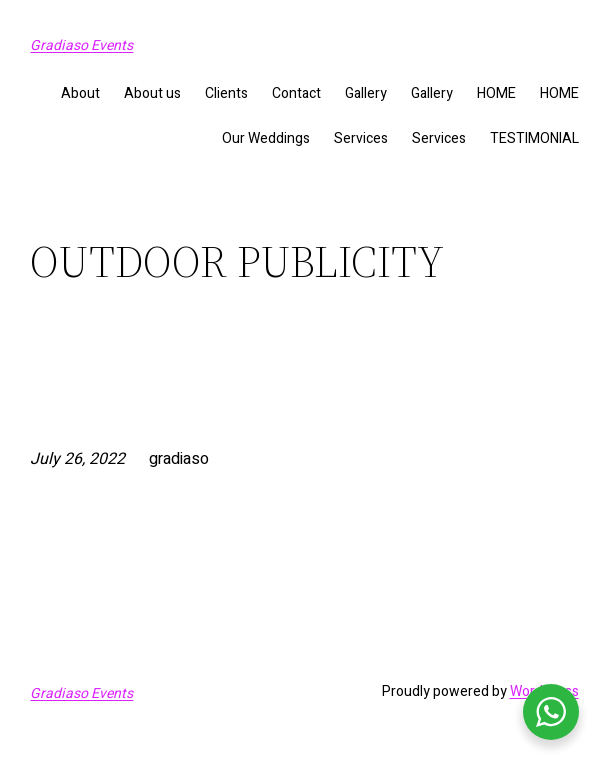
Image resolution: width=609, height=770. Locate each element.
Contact (296, 93)
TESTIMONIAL (534, 138)
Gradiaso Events (81, 45)
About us (152, 93)
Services (361, 138)
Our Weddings (266, 138)
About (80, 93)
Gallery (366, 93)
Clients (226, 93)
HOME (496, 93)
